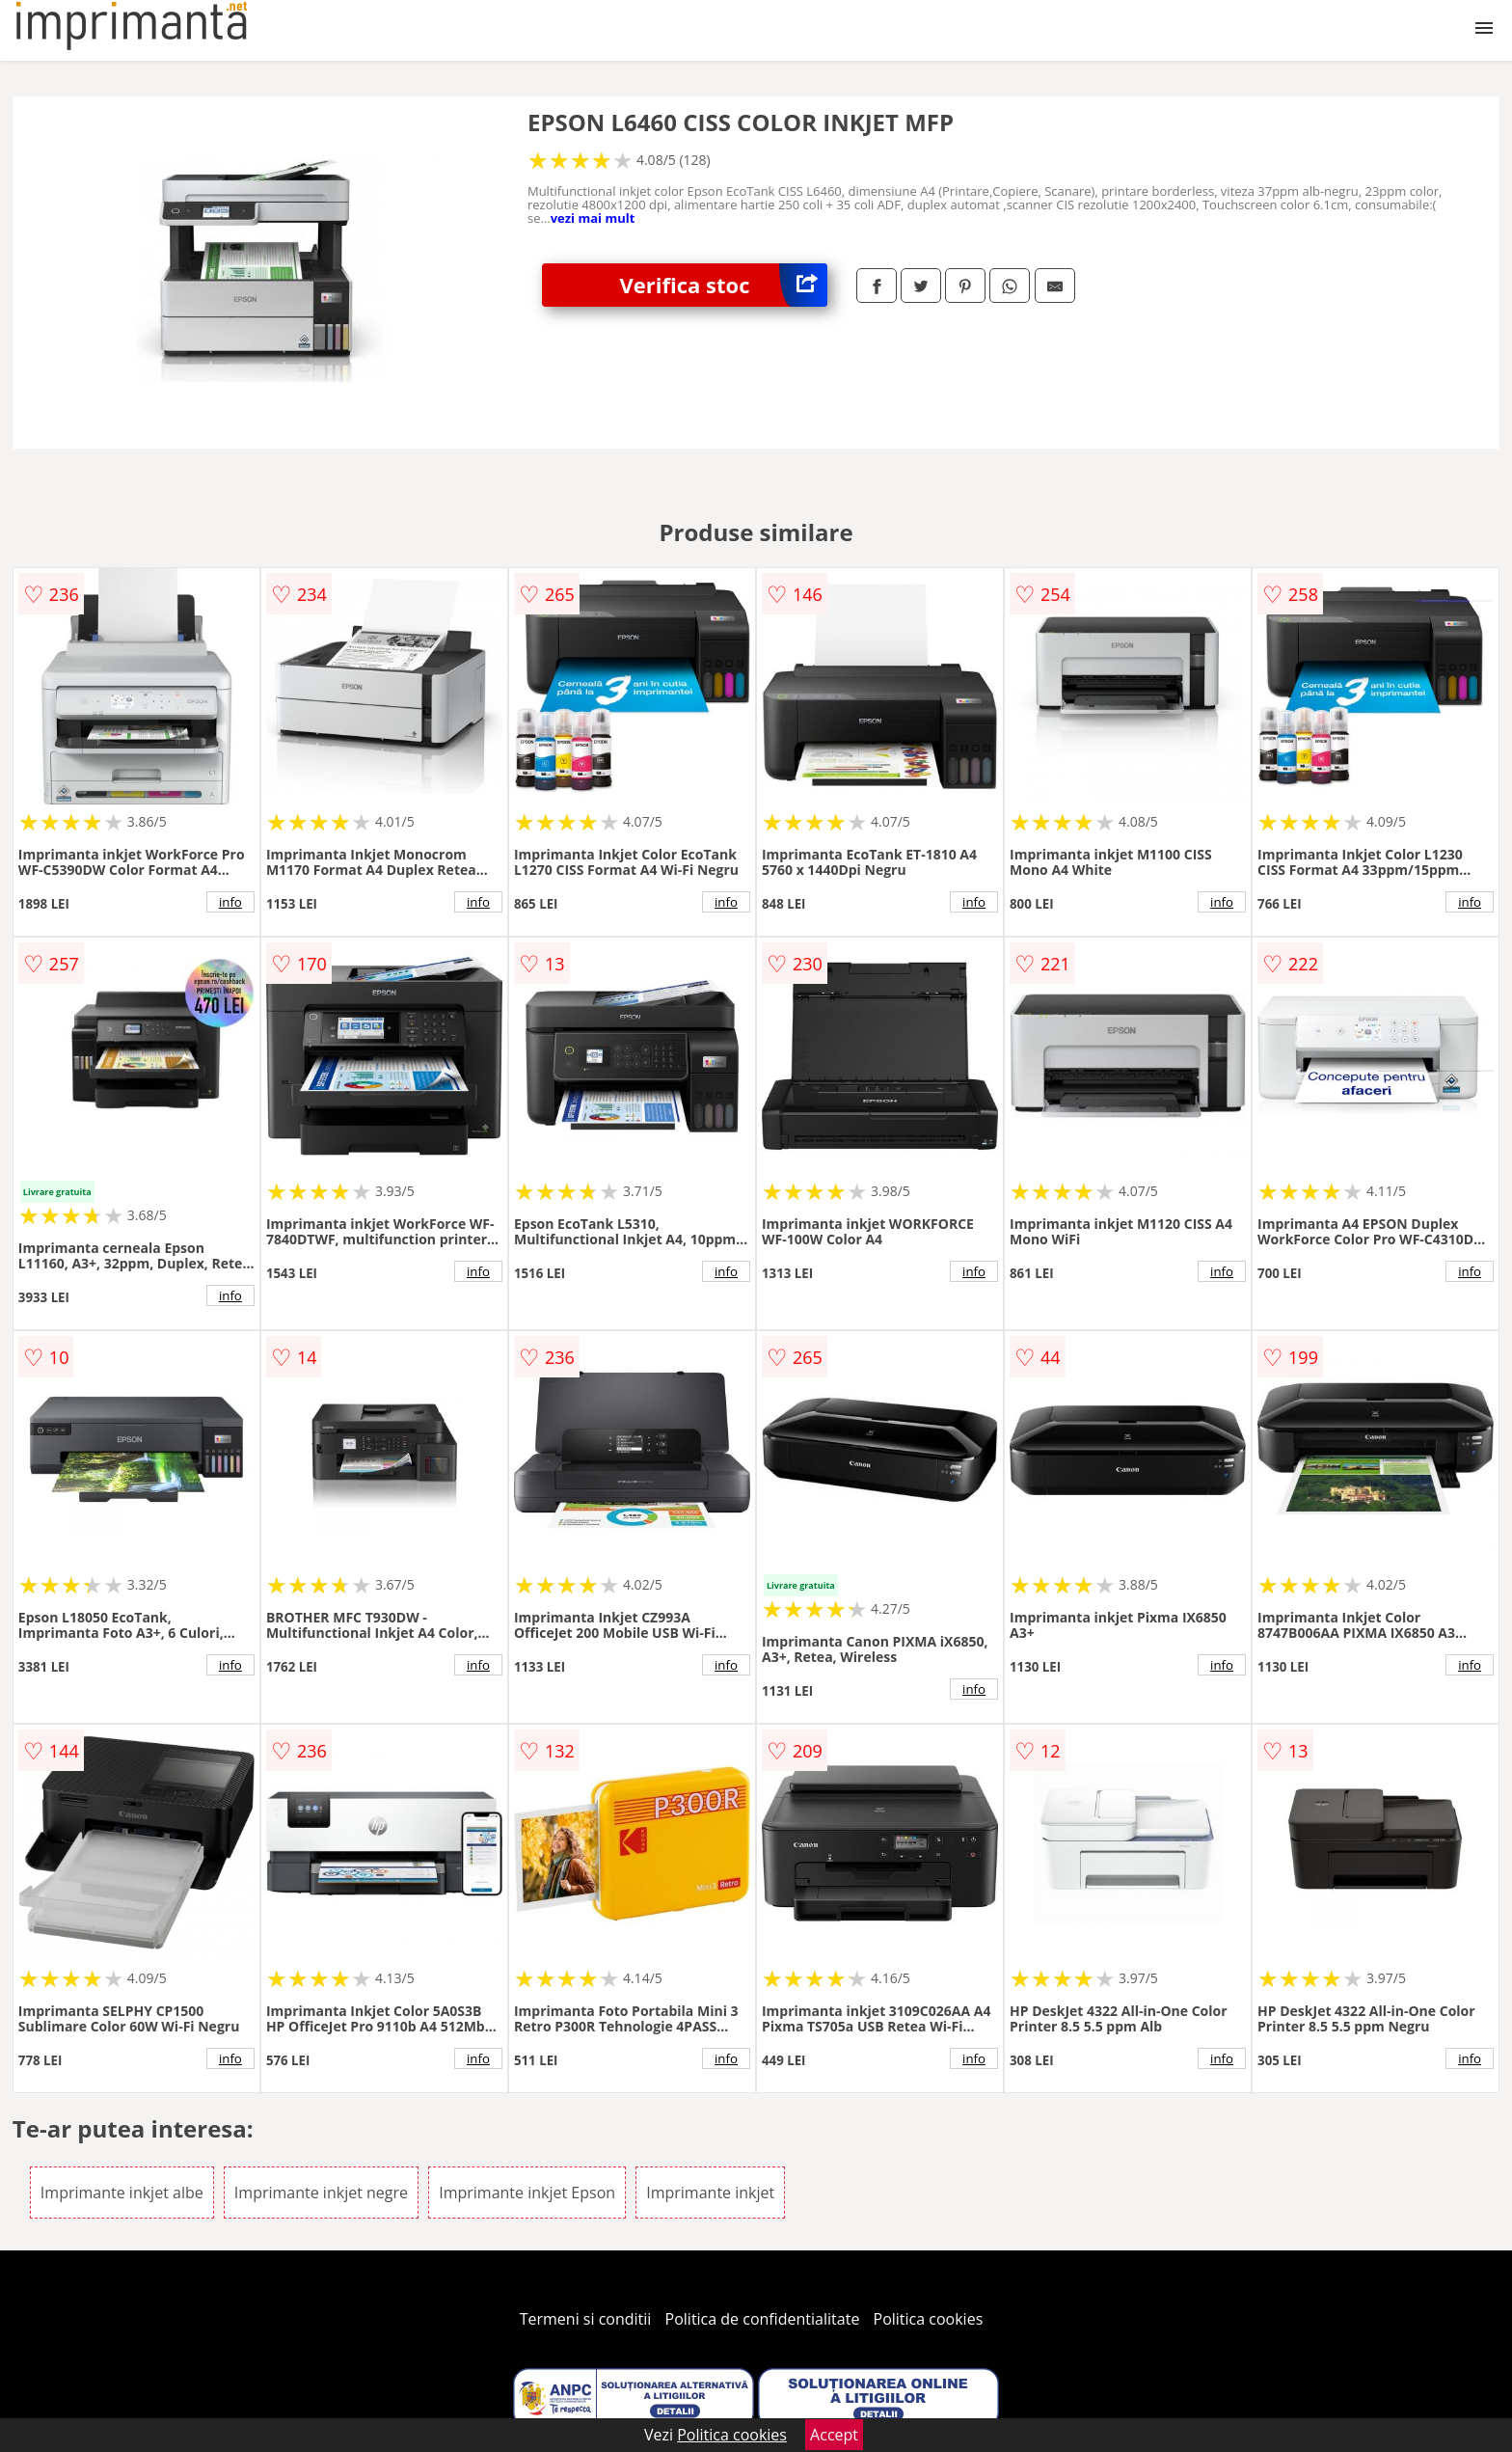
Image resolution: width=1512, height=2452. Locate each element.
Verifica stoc (723, 285)
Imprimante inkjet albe (121, 2192)
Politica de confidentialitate (762, 2318)
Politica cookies (929, 2318)
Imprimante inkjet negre (321, 2192)
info (230, 902)
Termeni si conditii (586, 2318)
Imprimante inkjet (710, 2192)
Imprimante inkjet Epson (527, 2192)
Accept (834, 2434)
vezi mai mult (593, 218)
